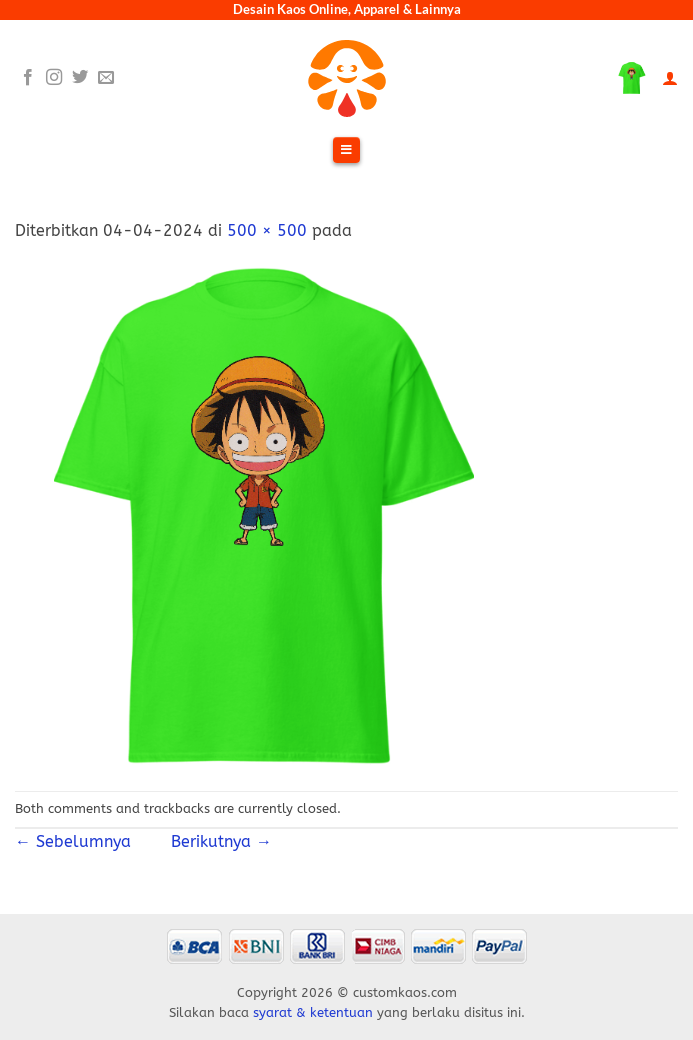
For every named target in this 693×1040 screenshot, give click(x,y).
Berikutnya (211, 841)
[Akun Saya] (670, 78)
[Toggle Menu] (346, 151)
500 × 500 (267, 230)
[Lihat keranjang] (632, 78)
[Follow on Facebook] (28, 78)
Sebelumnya (80, 841)
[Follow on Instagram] (54, 78)
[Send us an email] (106, 78)
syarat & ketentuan (313, 1012)
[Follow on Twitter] (80, 78)
